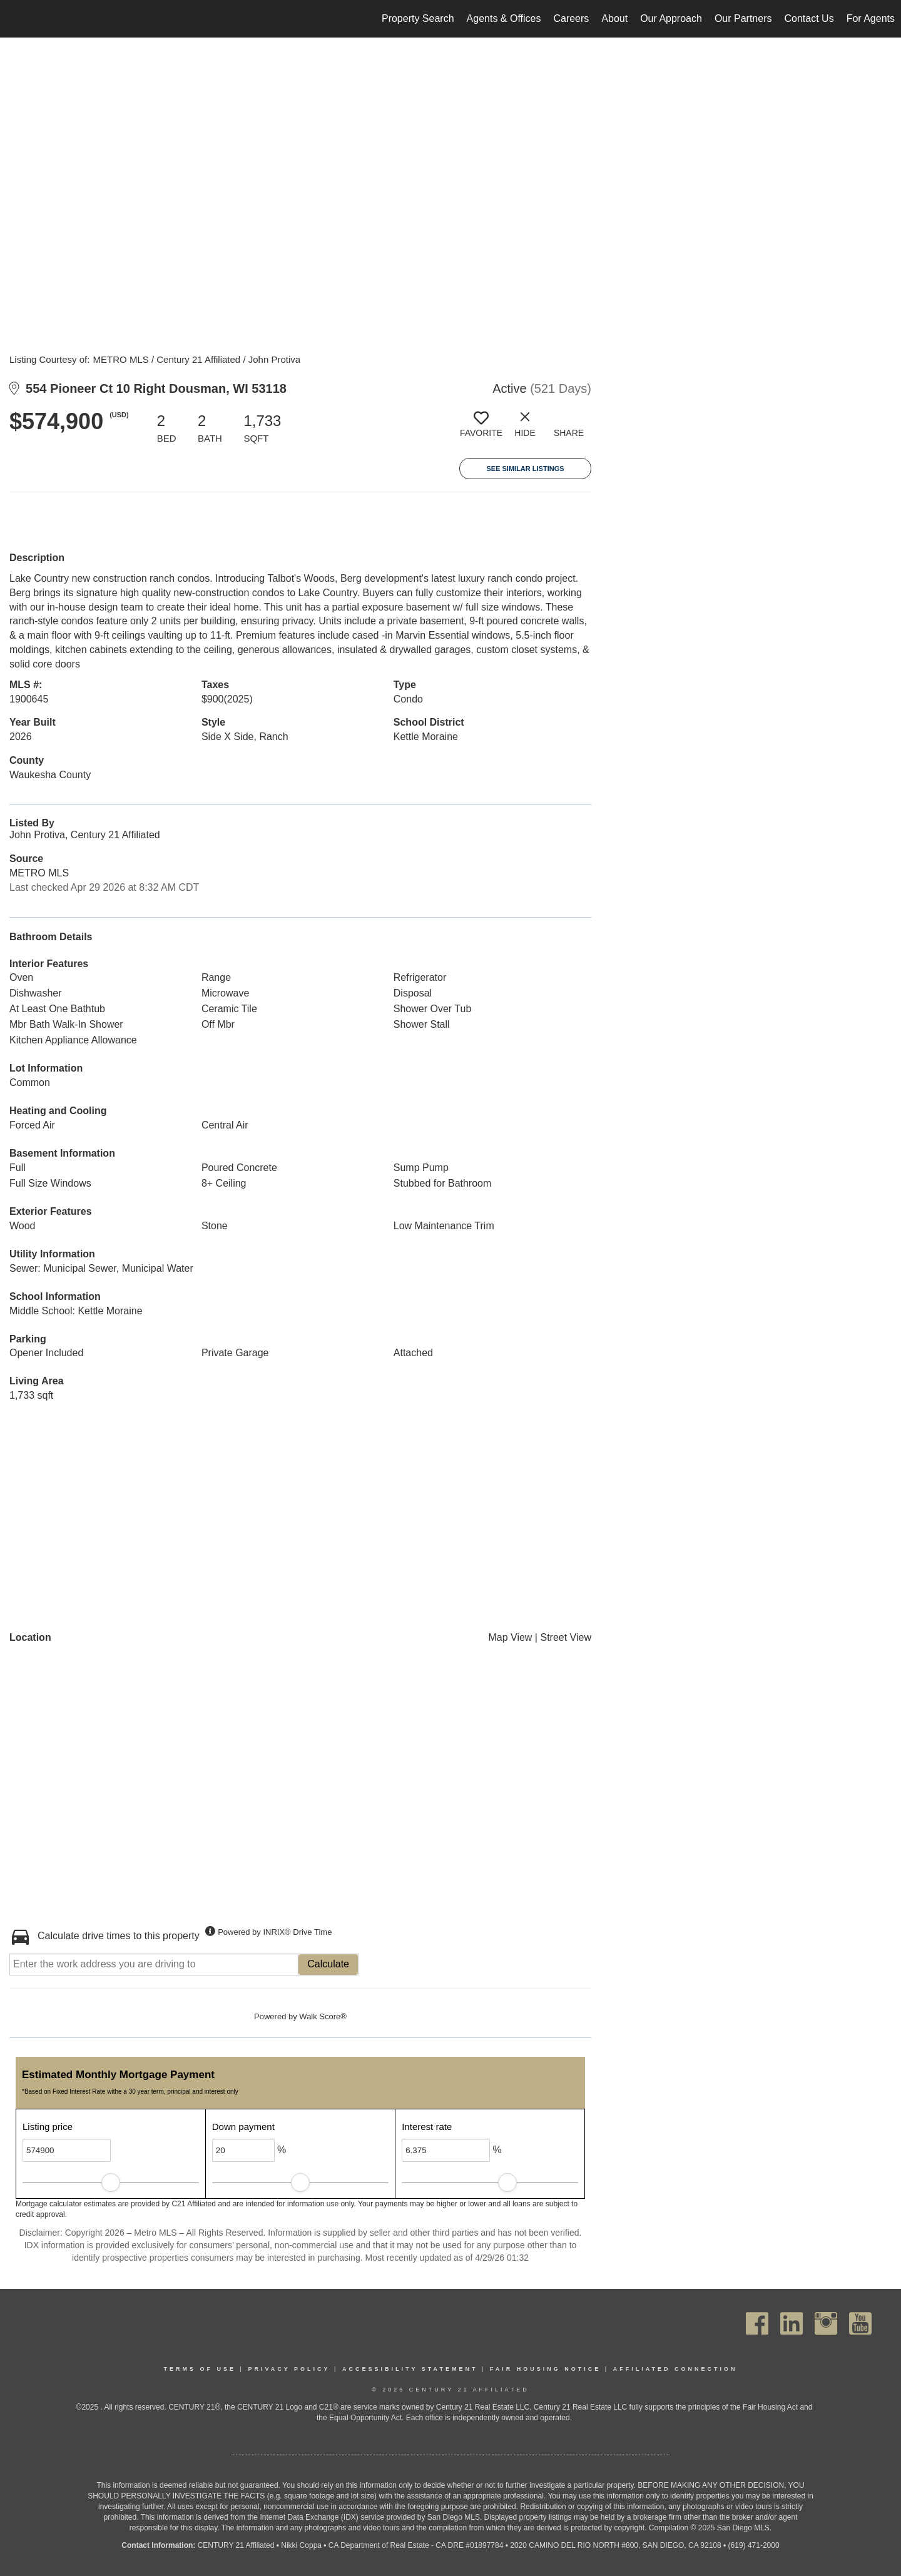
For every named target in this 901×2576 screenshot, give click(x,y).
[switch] (481, 429)
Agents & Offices (504, 18)
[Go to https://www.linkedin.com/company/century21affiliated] (791, 2324)
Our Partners (743, 18)
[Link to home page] (16, 19)
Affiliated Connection (675, 2369)
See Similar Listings (525, 468)
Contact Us (808, 18)
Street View (565, 1637)
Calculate (328, 1964)
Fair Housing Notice (545, 2369)
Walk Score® (323, 2016)
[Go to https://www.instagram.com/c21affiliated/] (826, 2324)
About (614, 18)
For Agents (871, 18)
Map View (510, 1637)
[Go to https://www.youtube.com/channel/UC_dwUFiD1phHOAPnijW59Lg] (860, 2324)
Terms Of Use (200, 2369)
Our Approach (671, 18)
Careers (571, 18)
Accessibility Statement (410, 2369)
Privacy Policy (289, 2369)
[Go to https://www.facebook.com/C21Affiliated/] (757, 2324)
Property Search (418, 18)
